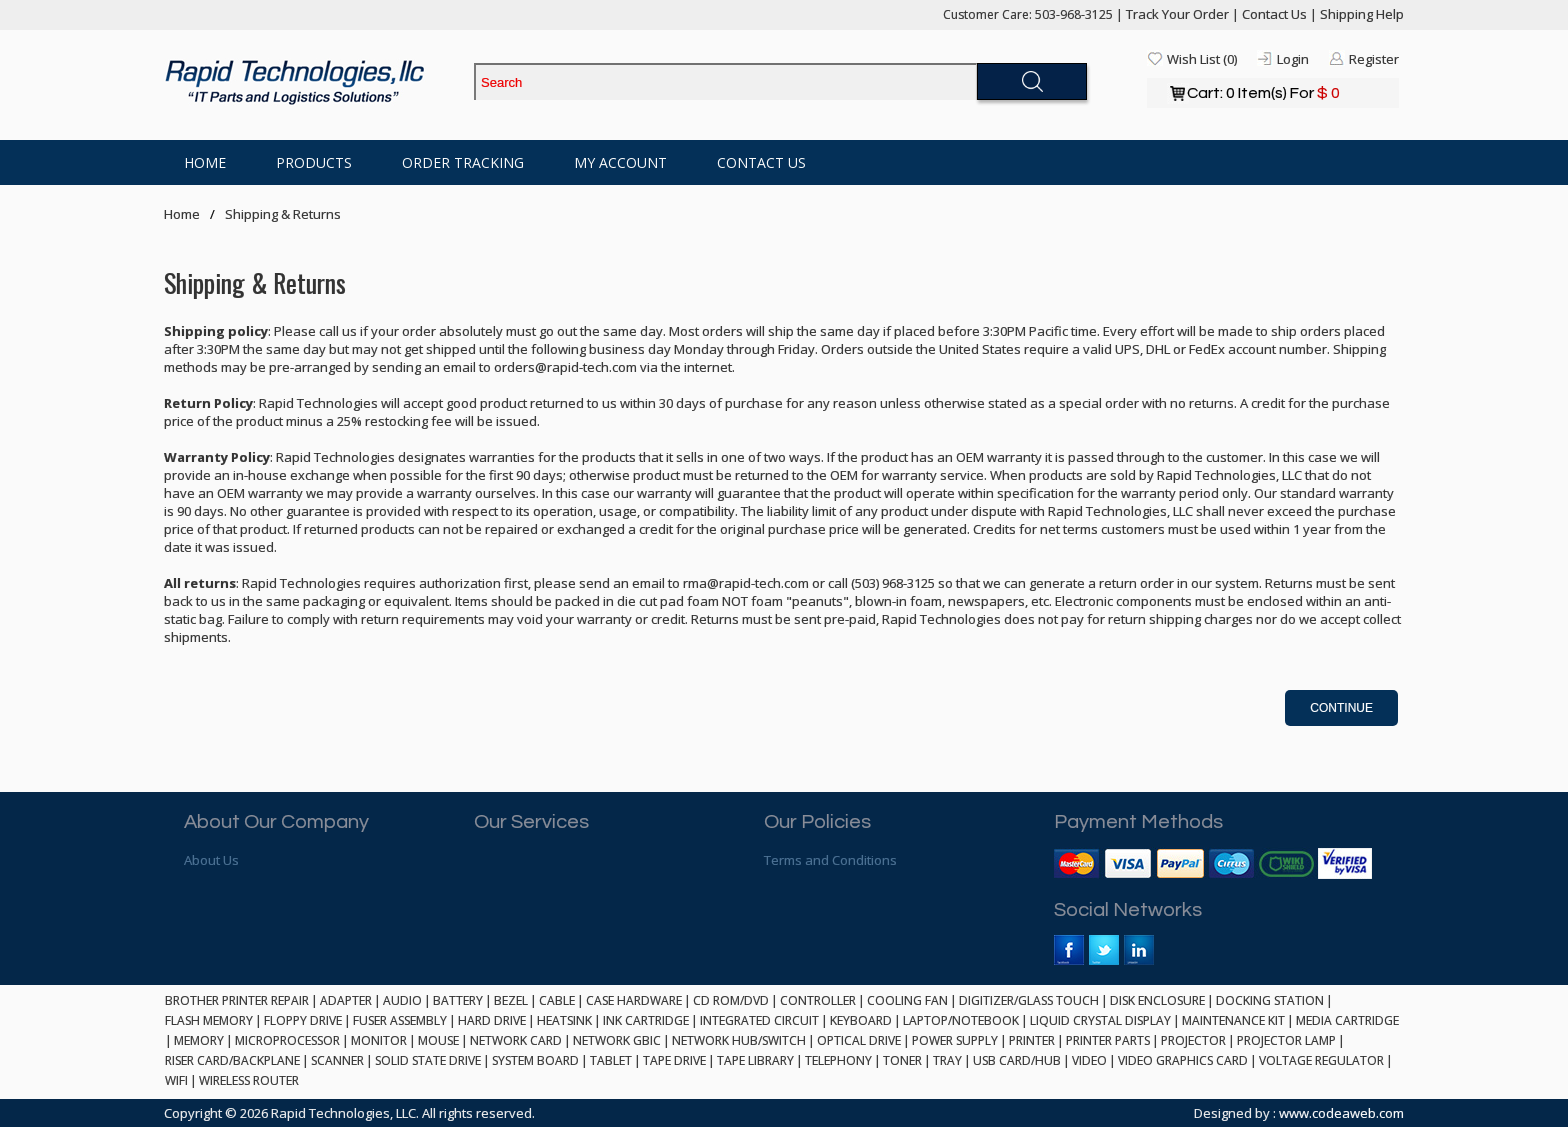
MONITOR (379, 1040)
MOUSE (438, 1040)
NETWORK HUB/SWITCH (739, 1040)
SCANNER (337, 1060)
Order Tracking (463, 162)
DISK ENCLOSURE (1157, 1000)
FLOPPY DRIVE (303, 1020)
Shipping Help (1362, 14)
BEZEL (511, 1000)
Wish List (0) (1202, 59)
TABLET (611, 1060)
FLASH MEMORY (209, 1020)
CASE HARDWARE (634, 1000)
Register (1374, 59)
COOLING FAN (907, 1000)
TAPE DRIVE (674, 1060)
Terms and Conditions (830, 860)
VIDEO (1089, 1060)
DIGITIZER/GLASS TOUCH (1029, 1000)
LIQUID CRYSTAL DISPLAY (1100, 1020)
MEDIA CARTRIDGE (1347, 1020)
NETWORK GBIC (617, 1040)
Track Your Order (1177, 14)
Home (205, 162)
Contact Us (1274, 14)
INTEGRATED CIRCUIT (759, 1020)
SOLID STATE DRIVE (428, 1060)
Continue (1341, 708)
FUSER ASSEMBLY (400, 1020)
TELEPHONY (838, 1060)
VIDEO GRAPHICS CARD (1183, 1060)
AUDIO (402, 1000)
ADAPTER (346, 1000)
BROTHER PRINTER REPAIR (237, 1000)
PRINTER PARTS (1108, 1040)
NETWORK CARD (516, 1040)
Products (314, 162)
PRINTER (1032, 1040)
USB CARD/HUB (1017, 1060)
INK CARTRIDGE (646, 1020)
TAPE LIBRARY (755, 1060)
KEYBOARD (861, 1020)
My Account (620, 162)
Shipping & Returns (283, 214)
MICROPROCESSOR (287, 1040)
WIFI (176, 1080)
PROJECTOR (1193, 1040)
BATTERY (458, 1000)
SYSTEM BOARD (535, 1060)
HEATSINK (564, 1020)
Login (1293, 59)
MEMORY (199, 1040)
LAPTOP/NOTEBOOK (961, 1020)
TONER (902, 1060)
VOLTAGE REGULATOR (1321, 1060)
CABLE (557, 1000)
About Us (211, 860)
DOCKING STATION (1270, 1000)
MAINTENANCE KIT (1233, 1020)
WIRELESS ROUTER (249, 1080)
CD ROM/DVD (731, 1000)
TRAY (947, 1060)
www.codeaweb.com (1341, 1113)
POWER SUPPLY (955, 1040)
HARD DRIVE (492, 1020)
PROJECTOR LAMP (1286, 1040)
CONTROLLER (818, 1000)
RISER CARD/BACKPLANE (232, 1060)
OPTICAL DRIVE (859, 1040)
